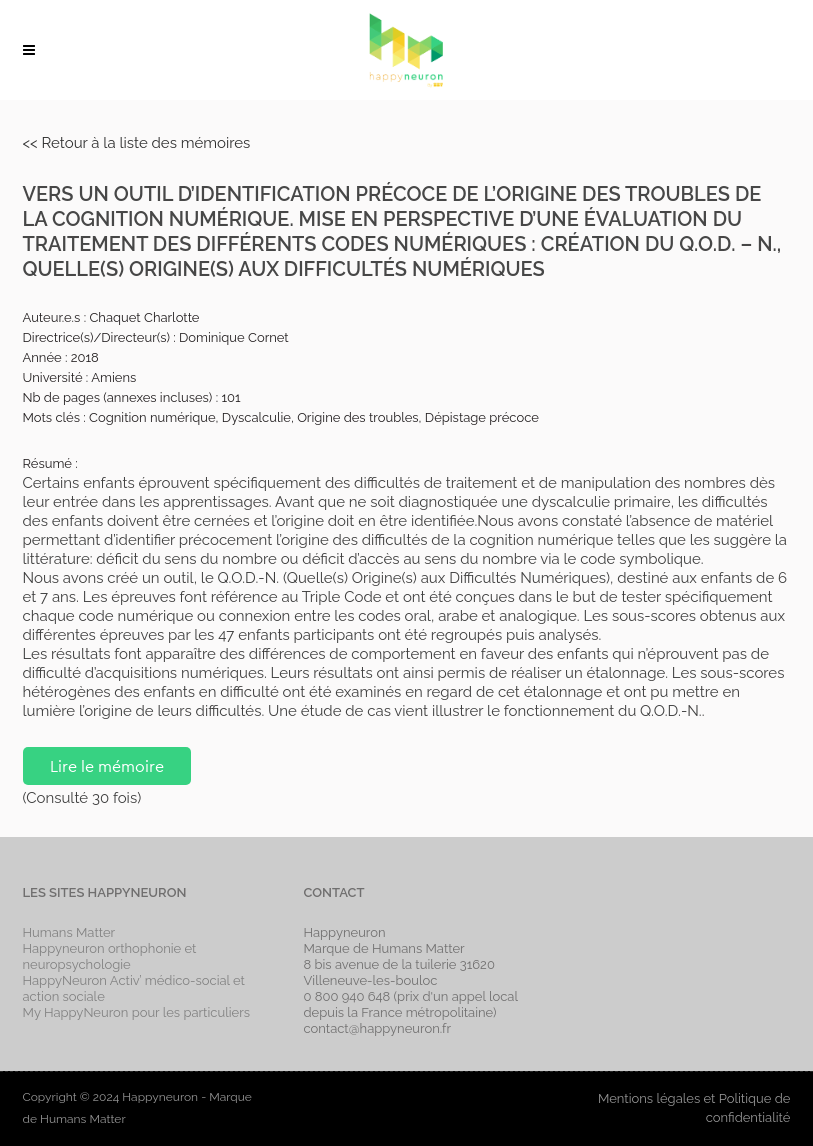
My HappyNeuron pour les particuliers (137, 1012)
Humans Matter (69, 932)
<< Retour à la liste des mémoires (137, 143)
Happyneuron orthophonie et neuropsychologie (110, 956)
